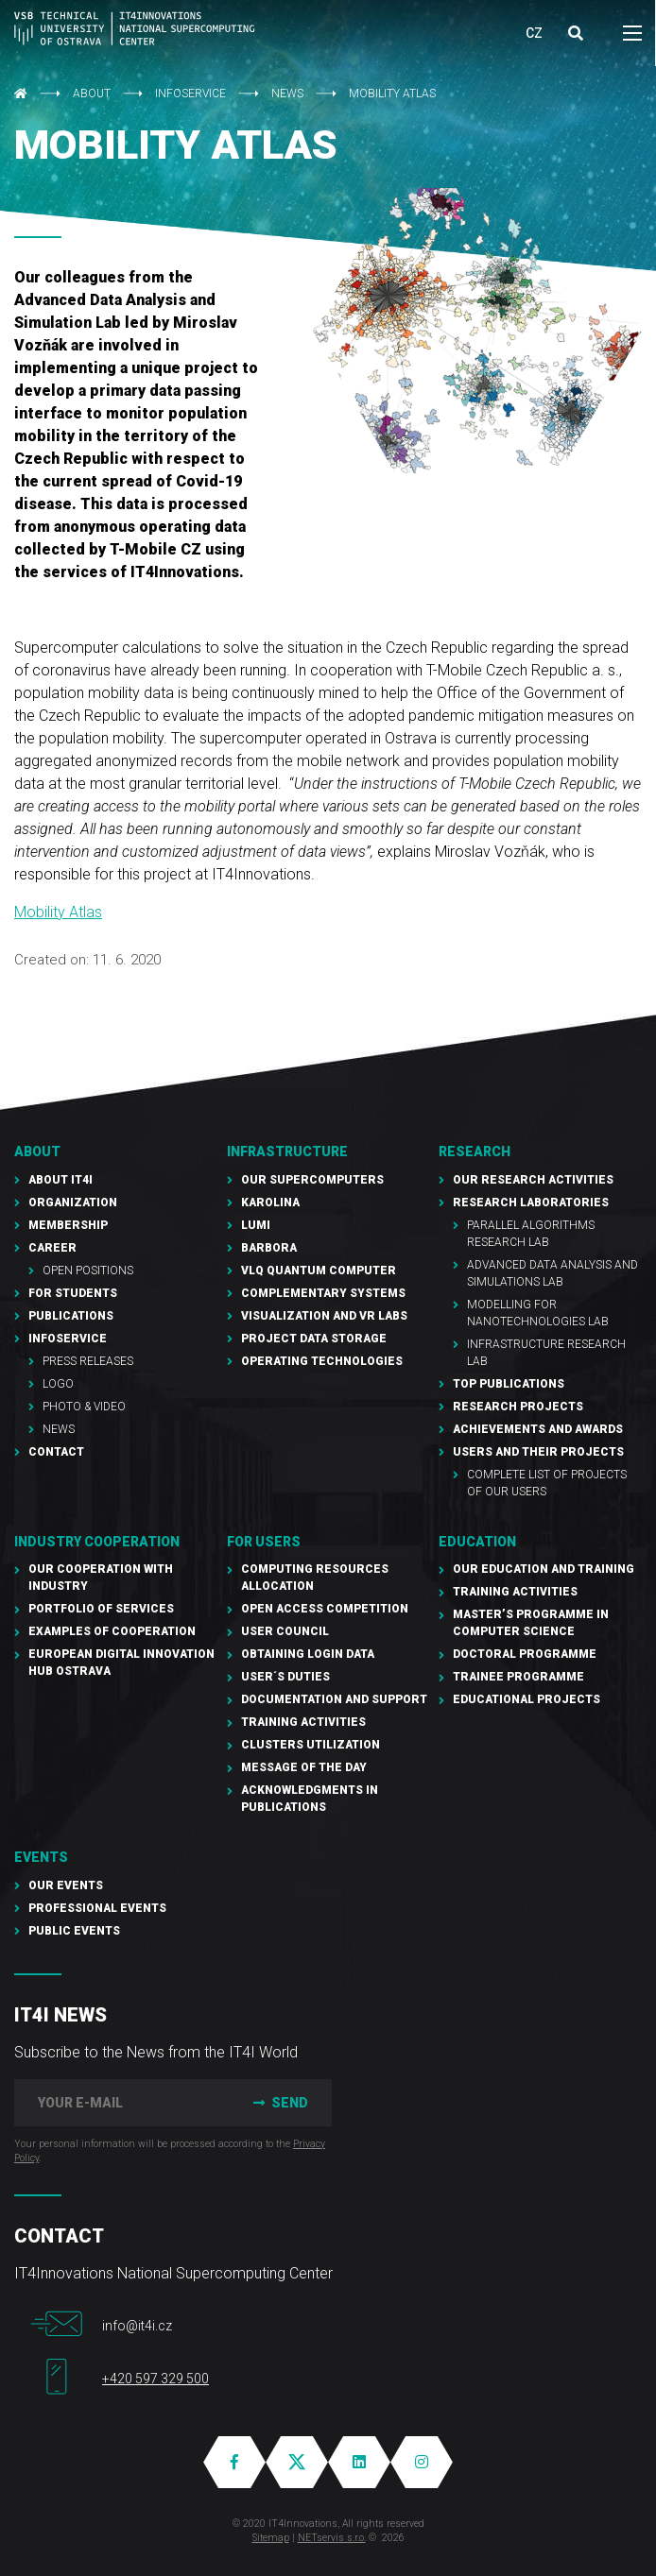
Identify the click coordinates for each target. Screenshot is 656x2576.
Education (477, 1541)
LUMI (255, 1225)
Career (52, 1247)
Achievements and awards (538, 1429)
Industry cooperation (97, 1541)
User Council (285, 1631)
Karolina (270, 1202)
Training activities (515, 1591)
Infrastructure (287, 1151)
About (92, 93)
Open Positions (88, 1270)
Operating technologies (322, 1361)
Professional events (97, 1908)
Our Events (65, 1885)
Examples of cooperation (112, 1631)
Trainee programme (518, 1676)
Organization (72, 1202)
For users (264, 1541)
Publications (70, 1315)
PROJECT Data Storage (314, 1338)
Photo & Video (84, 1406)
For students (72, 1293)
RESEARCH (474, 1151)
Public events (74, 1930)
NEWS (287, 93)
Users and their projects (538, 1452)
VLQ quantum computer (318, 1270)
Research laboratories (531, 1202)
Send (278, 2102)
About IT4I (60, 1179)
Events (41, 1857)
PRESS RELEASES (88, 1361)
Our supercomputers (312, 1179)
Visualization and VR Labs (324, 1315)
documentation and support (334, 1699)
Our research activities (533, 1179)
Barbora (269, 1247)
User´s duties (285, 1676)
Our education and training (543, 1569)
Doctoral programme (524, 1654)
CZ (534, 33)
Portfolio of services (101, 1608)
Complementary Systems (323, 1293)
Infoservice (190, 93)
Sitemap (270, 2538)
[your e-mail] (119, 2102)
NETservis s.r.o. (332, 2538)
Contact (56, 1452)
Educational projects (526, 1699)
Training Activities (303, 1722)
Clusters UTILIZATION (310, 1744)
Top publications (508, 1383)
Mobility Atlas (58, 912)
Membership (68, 1225)
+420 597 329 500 (155, 2378)
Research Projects (518, 1406)
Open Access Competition (324, 1608)
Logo (58, 1383)
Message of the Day (304, 1767)
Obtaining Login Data (307, 1654)
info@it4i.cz (137, 2325)
